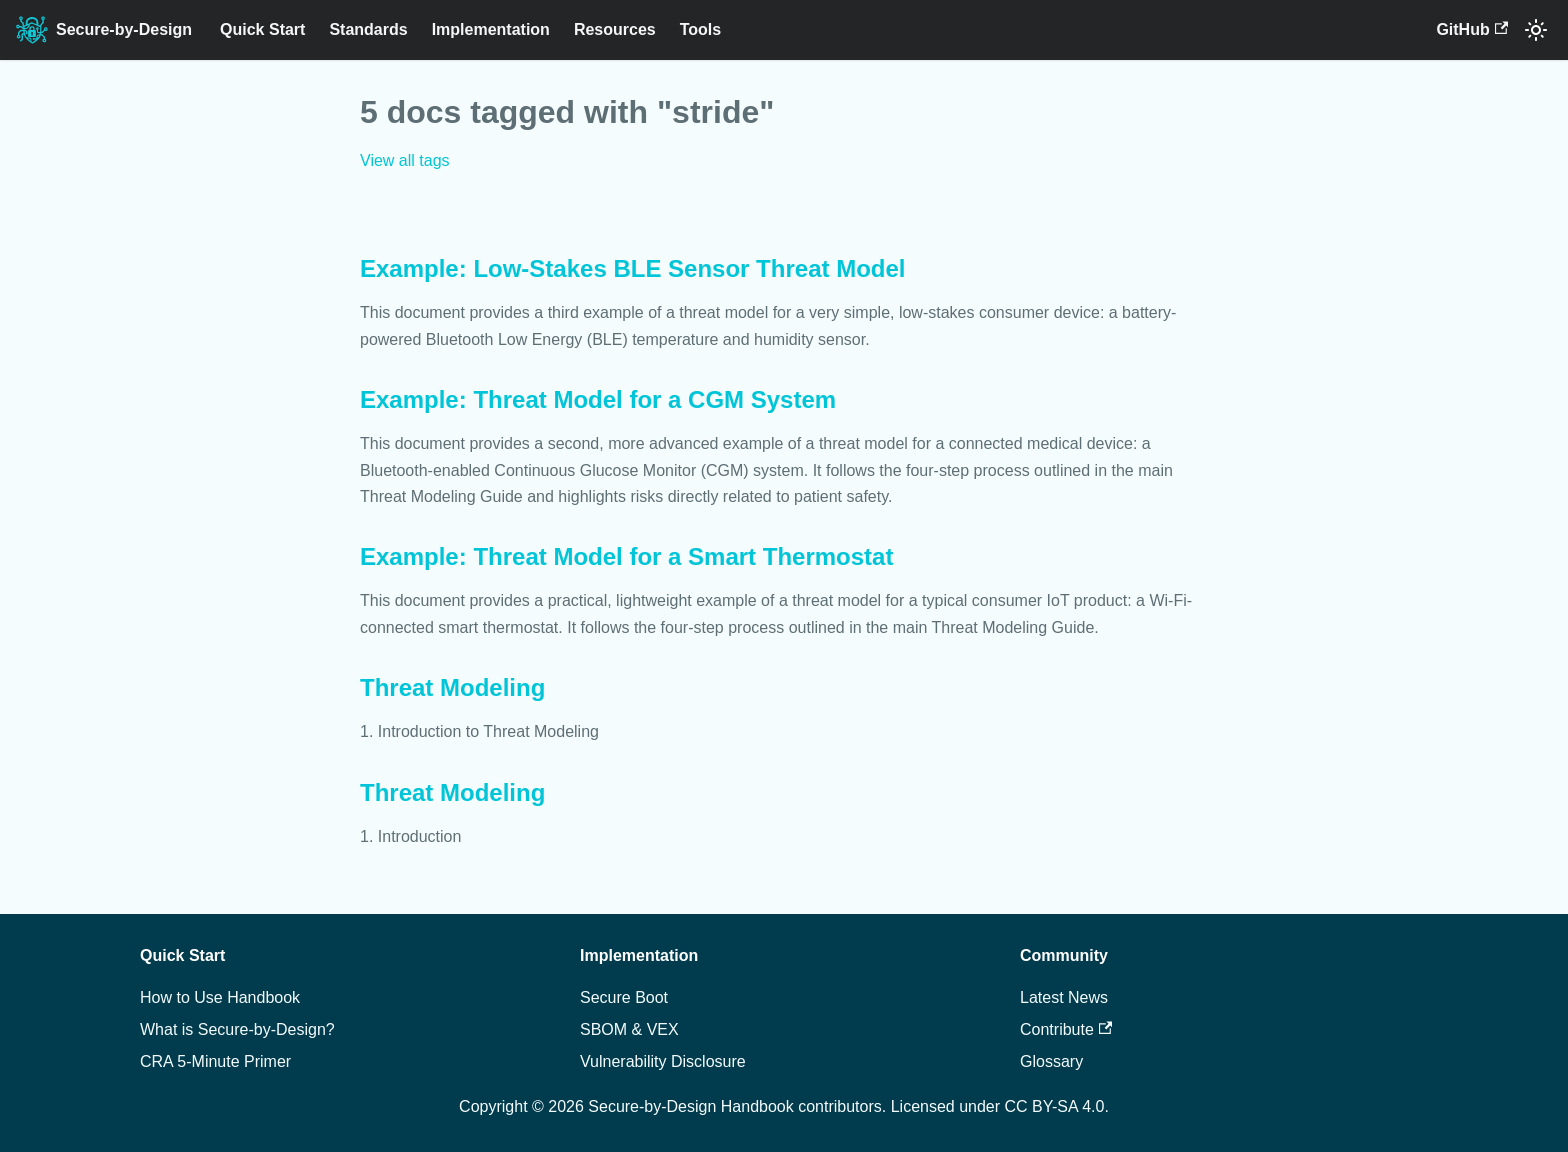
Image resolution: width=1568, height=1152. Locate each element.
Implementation (491, 29)
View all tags (405, 160)
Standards (368, 29)
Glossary (1051, 1061)
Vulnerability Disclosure (663, 1061)
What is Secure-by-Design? (237, 1029)
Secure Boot (624, 997)
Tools (700, 29)
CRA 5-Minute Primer (215, 1061)
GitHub (1472, 29)
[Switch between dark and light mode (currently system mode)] (1536, 30)
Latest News (1064, 997)
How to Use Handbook (220, 997)
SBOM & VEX (629, 1029)
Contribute (1066, 1029)
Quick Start (262, 29)
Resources (615, 29)
